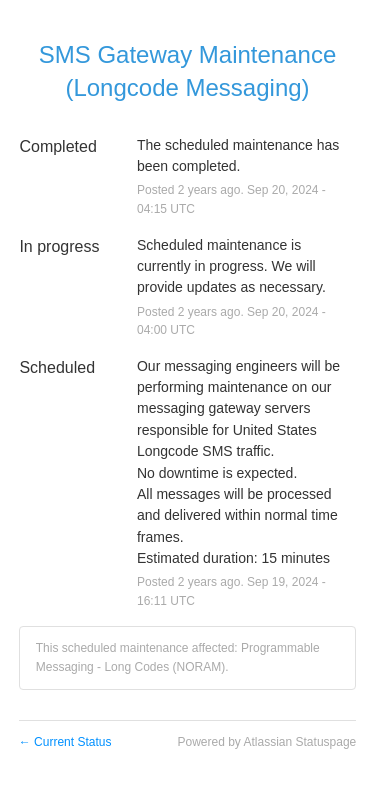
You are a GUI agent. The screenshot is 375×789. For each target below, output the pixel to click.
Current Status (65, 742)
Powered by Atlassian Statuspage (266, 742)
